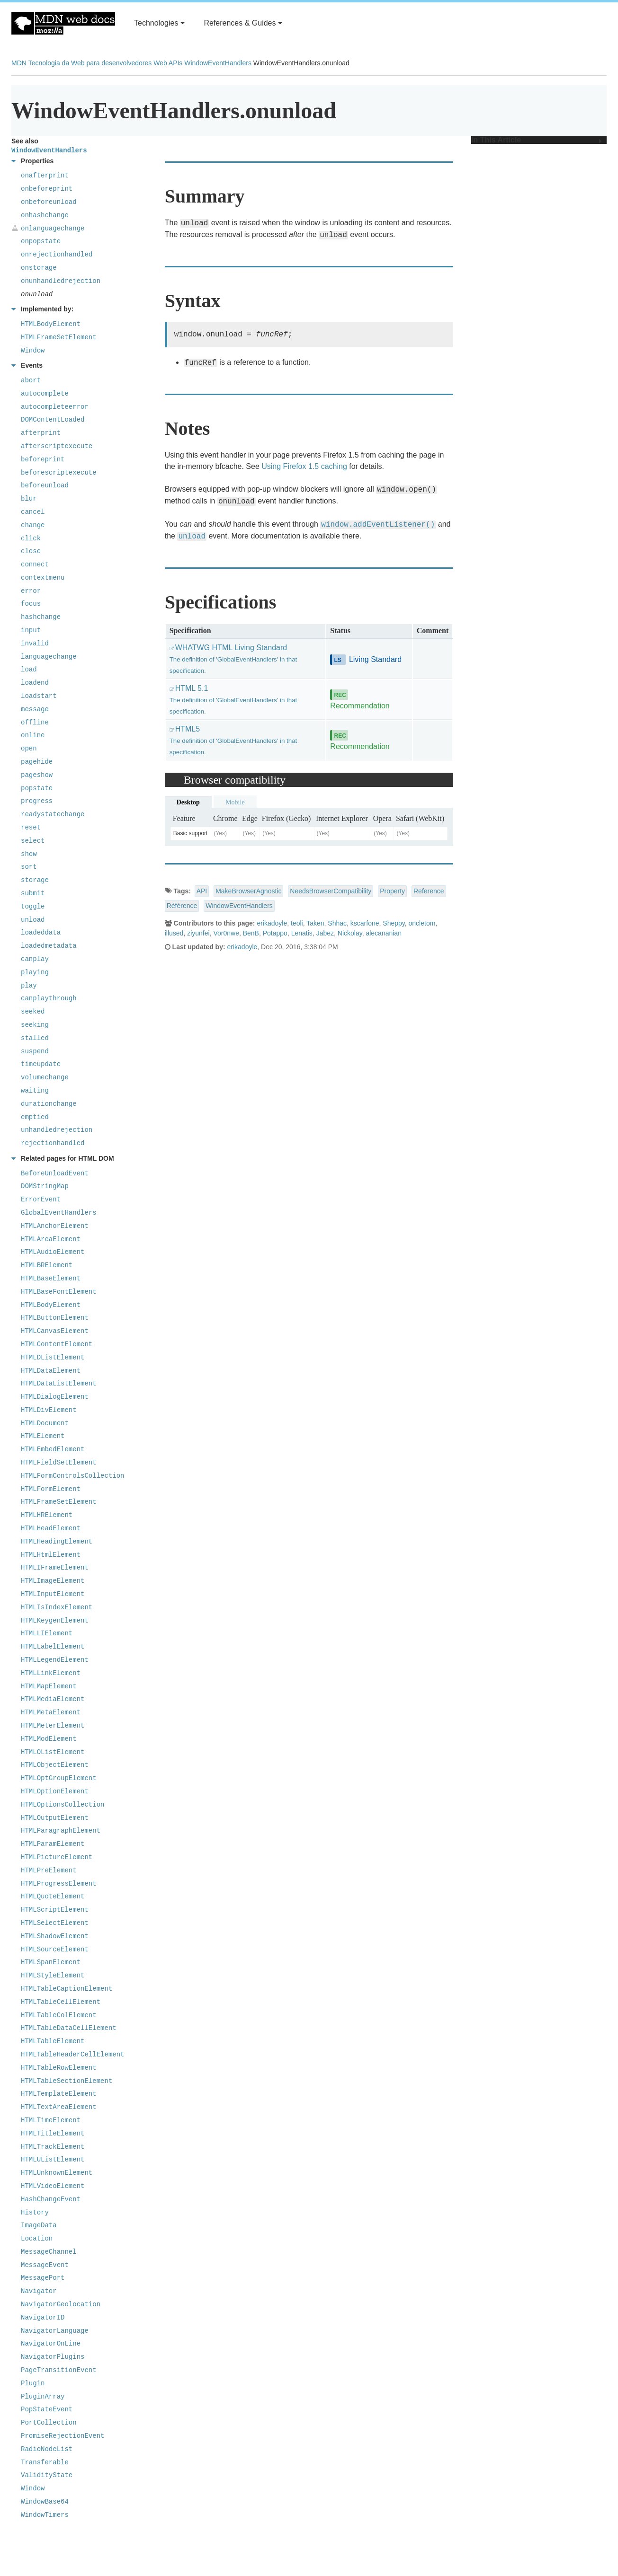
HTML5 (233, 740)
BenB (251, 933)
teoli (297, 923)
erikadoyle (272, 923)
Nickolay (350, 933)
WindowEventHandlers (217, 63)
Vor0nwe (226, 933)
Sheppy (393, 923)
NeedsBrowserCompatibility (330, 891)
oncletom (422, 923)
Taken (315, 923)
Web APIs (167, 63)
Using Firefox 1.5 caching (304, 466)
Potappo (275, 933)
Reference (428, 891)
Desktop (188, 802)
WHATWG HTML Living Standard (233, 659)
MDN (19, 63)
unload (192, 536)
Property (392, 891)
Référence (182, 905)
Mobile (234, 802)
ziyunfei (198, 933)
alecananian (384, 933)
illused (174, 933)
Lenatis (302, 933)
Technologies (159, 23)
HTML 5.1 (233, 699)
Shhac (337, 923)
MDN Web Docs (63, 23)
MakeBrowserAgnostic (248, 891)
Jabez (325, 933)
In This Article (536, 140)
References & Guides (243, 23)
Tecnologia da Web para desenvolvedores (90, 63)
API (202, 891)
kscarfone (364, 923)
